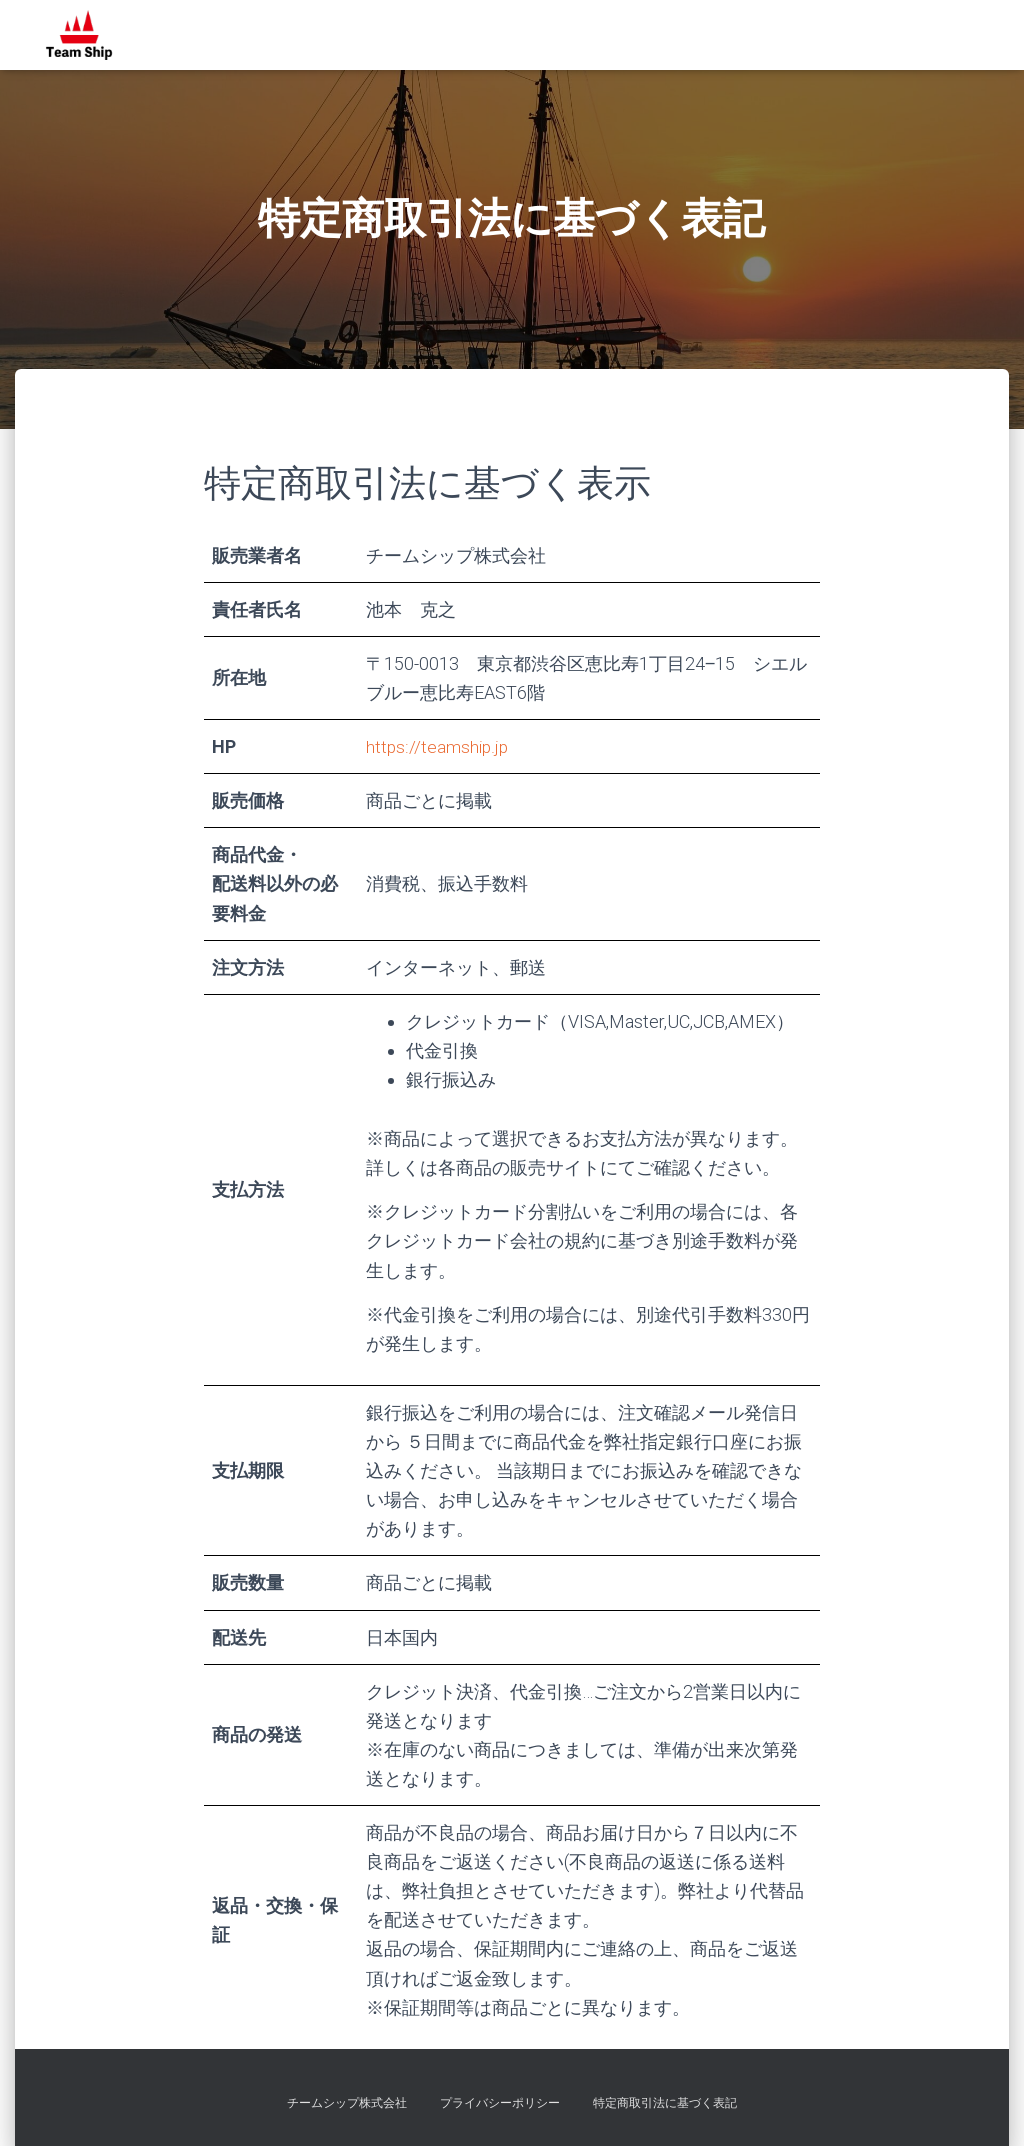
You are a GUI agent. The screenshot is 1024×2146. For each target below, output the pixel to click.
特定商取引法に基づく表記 (665, 2103)
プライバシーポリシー (500, 2103)
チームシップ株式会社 (347, 2103)
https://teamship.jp (438, 746)
